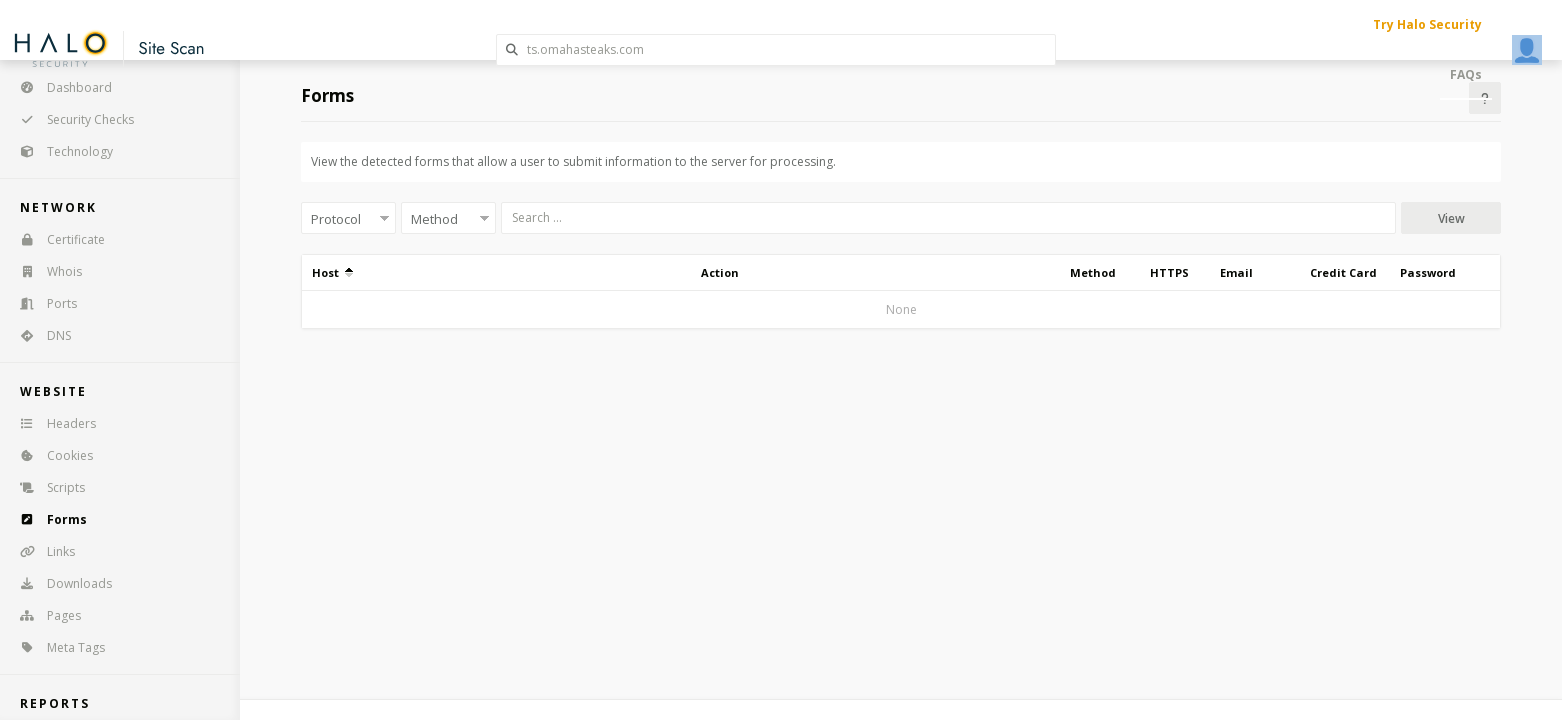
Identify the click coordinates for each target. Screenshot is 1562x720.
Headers (51, 423)
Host (332, 272)
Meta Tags (56, 647)
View (1451, 218)
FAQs (1466, 74)
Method (1093, 272)
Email (1236, 272)
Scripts (46, 487)
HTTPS (1169, 272)
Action (720, 272)
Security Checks (70, 119)
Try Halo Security (1427, 24)
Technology (60, 151)
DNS (39, 335)
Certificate (56, 239)
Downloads (59, 583)
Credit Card (1343, 272)
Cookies (50, 455)
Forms (47, 519)
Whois (44, 271)
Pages (44, 615)
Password (1428, 272)
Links (41, 551)
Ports (42, 303)
